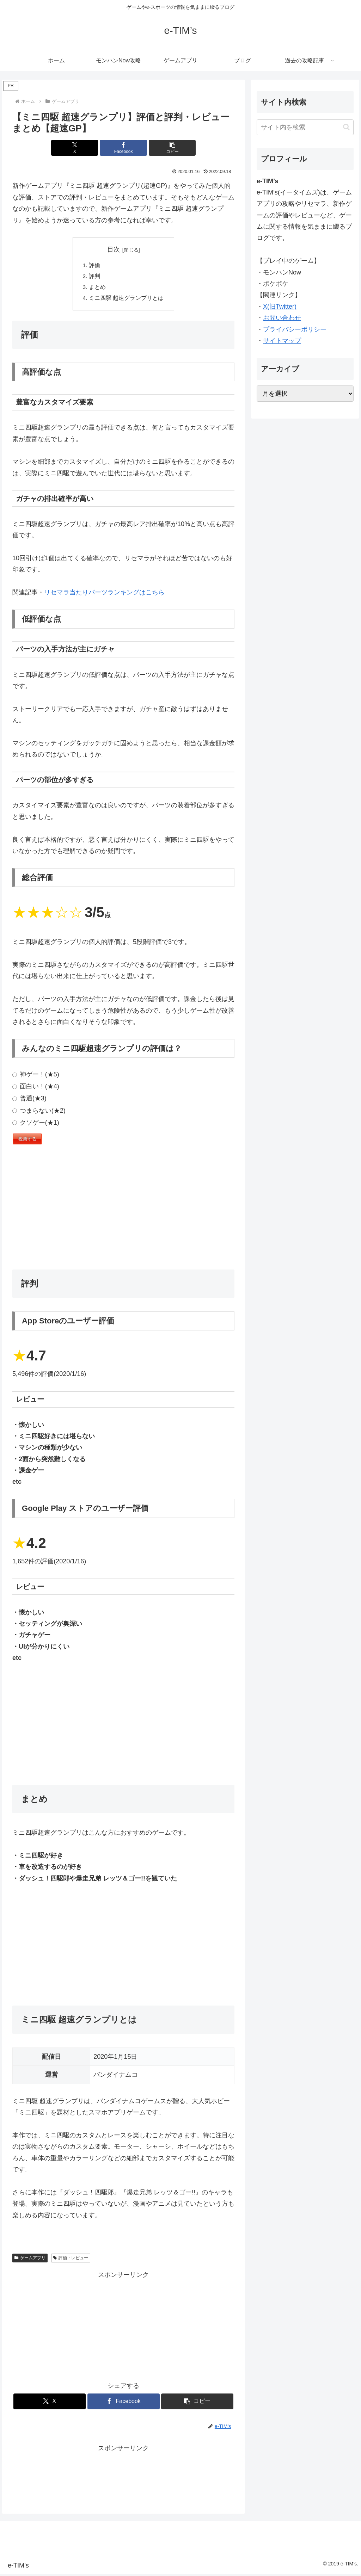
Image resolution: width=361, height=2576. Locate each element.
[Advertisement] (123, 1211)
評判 (94, 277)
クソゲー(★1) (35, 1124)
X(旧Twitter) (279, 306)
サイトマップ (282, 340)
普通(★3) (29, 1100)
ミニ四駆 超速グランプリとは (126, 300)
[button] (161, 148)
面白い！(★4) (35, 1088)
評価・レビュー (70, 2259)
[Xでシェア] (86, 148)
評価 (94, 265)
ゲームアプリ (29, 2259)
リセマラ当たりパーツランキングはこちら (104, 594)
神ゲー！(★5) (35, 1076)
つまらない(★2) (39, 1112)
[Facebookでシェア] (123, 148)
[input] (305, 127)
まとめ (97, 288)
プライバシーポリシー (294, 329)
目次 (113, 249)
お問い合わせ (282, 317)
